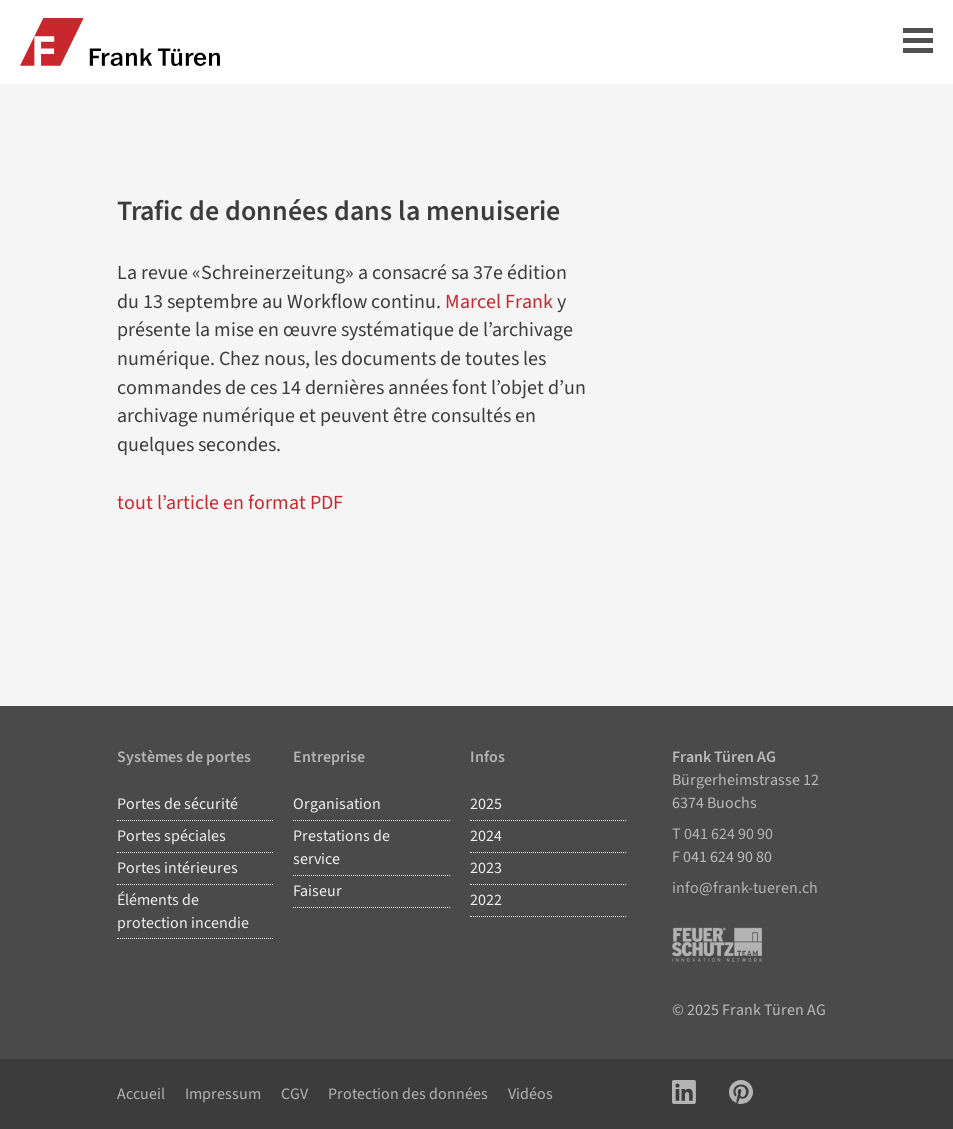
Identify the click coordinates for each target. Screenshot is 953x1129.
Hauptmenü (918, 40)
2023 (486, 868)
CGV (294, 1094)
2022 (486, 900)
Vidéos (530, 1094)
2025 (486, 804)
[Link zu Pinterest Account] (741, 1094)
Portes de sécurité (177, 804)
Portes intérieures (177, 868)
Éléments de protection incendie (183, 911)
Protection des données (408, 1094)
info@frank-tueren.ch (745, 888)
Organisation (337, 804)
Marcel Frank (499, 302)
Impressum (223, 1094)
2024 (486, 836)
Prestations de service (341, 847)
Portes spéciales (171, 836)
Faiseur (317, 891)
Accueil (141, 1094)
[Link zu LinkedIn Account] (684, 1094)
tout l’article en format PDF (230, 503)
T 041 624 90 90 (722, 834)
